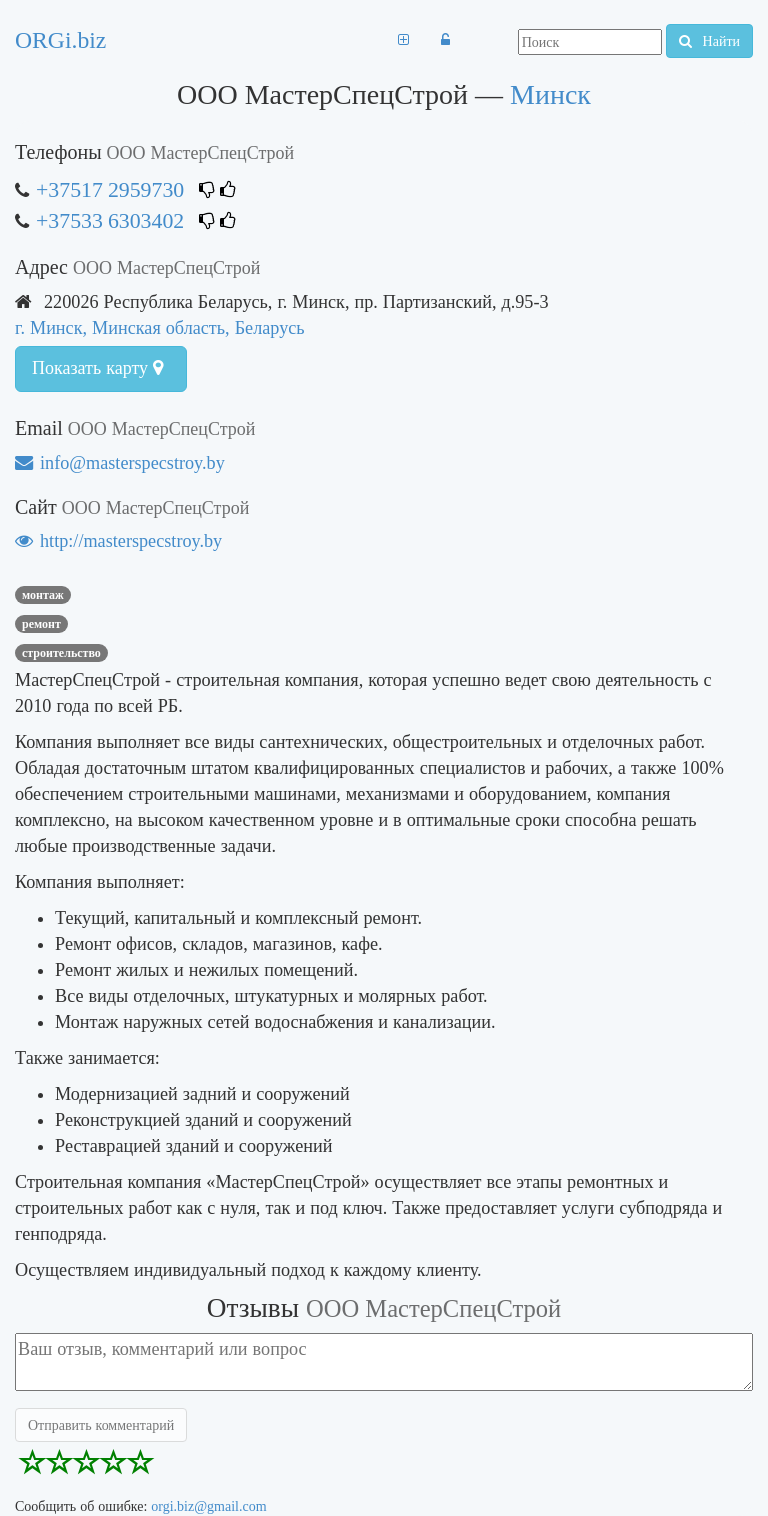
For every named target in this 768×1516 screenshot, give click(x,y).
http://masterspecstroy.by (118, 540)
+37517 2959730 (110, 189)
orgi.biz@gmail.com (208, 1506)
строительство (61, 653)
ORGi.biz (60, 40)
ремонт (41, 624)
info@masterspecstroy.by (120, 462)
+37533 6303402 (110, 220)
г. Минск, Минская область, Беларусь (160, 327)
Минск (550, 94)
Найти (709, 41)
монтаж (43, 595)
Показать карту (97, 368)
